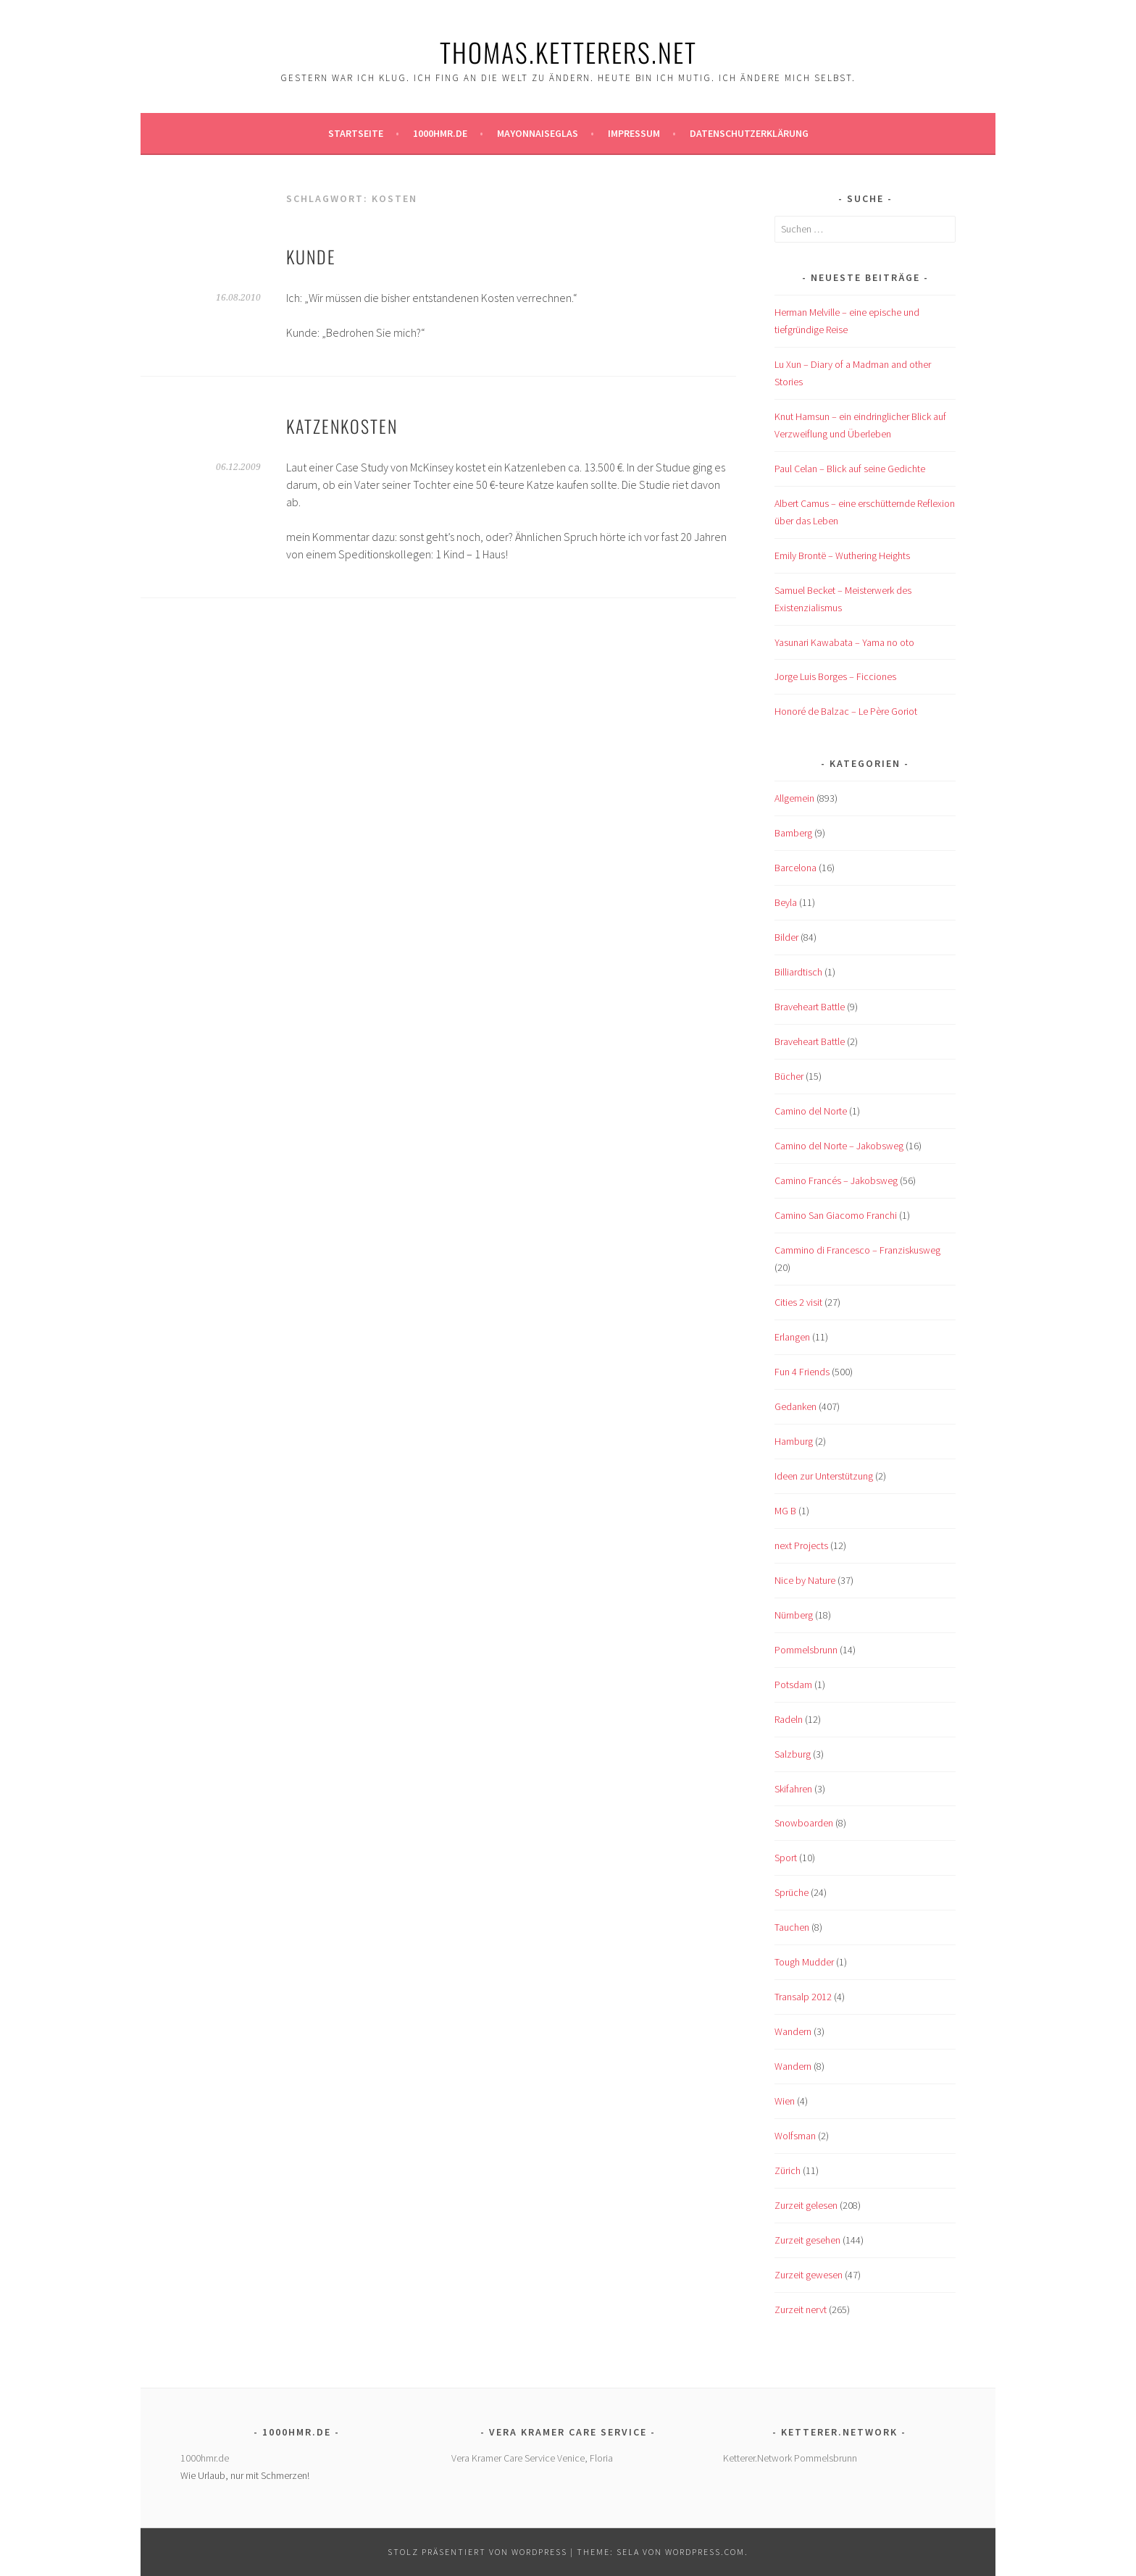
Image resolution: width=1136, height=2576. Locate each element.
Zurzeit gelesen (806, 2205)
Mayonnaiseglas (537, 133)
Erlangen (792, 1336)
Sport (785, 1857)
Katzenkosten (342, 426)
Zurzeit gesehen (807, 2239)
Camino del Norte (810, 1110)
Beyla (785, 902)
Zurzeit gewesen (808, 2274)
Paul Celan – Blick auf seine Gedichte (849, 468)
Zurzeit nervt (800, 2309)
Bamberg (793, 832)
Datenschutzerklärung (749, 133)
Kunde (311, 256)
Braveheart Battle (809, 1006)
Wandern (792, 2031)
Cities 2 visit (798, 1302)
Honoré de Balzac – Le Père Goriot (845, 711)
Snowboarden (803, 1822)
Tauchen (791, 1927)
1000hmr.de (440, 133)
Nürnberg (793, 1614)
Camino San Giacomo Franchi (835, 1215)
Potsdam (793, 1684)
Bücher (788, 1076)
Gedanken (795, 1406)
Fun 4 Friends (802, 1371)
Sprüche (791, 1892)
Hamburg (793, 1441)
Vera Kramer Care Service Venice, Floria (532, 2457)
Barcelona (795, 867)
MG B (785, 1510)
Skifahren (793, 1788)
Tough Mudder (804, 1961)
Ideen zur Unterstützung (823, 1475)
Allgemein (794, 798)
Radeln (788, 1719)
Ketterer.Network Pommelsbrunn (790, 2457)
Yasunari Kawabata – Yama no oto (844, 642)
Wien (784, 2100)
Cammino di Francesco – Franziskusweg (857, 1249)
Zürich (787, 2170)
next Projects (801, 1545)
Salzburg (792, 1754)
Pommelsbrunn (806, 1649)
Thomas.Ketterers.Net (568, 52)
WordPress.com (705, 2551)
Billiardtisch (798, 971)
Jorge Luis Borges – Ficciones (835, 676)
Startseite (355, 133)
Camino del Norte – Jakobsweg (838, 1145)
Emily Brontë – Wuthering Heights (842, 555)
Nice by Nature (804, 1580)
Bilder (786, 937)
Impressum (634, 133)
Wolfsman (795, 2135)
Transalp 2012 (803, 1996)
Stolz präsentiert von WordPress (477, 2551)
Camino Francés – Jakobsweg (836, 1180)
